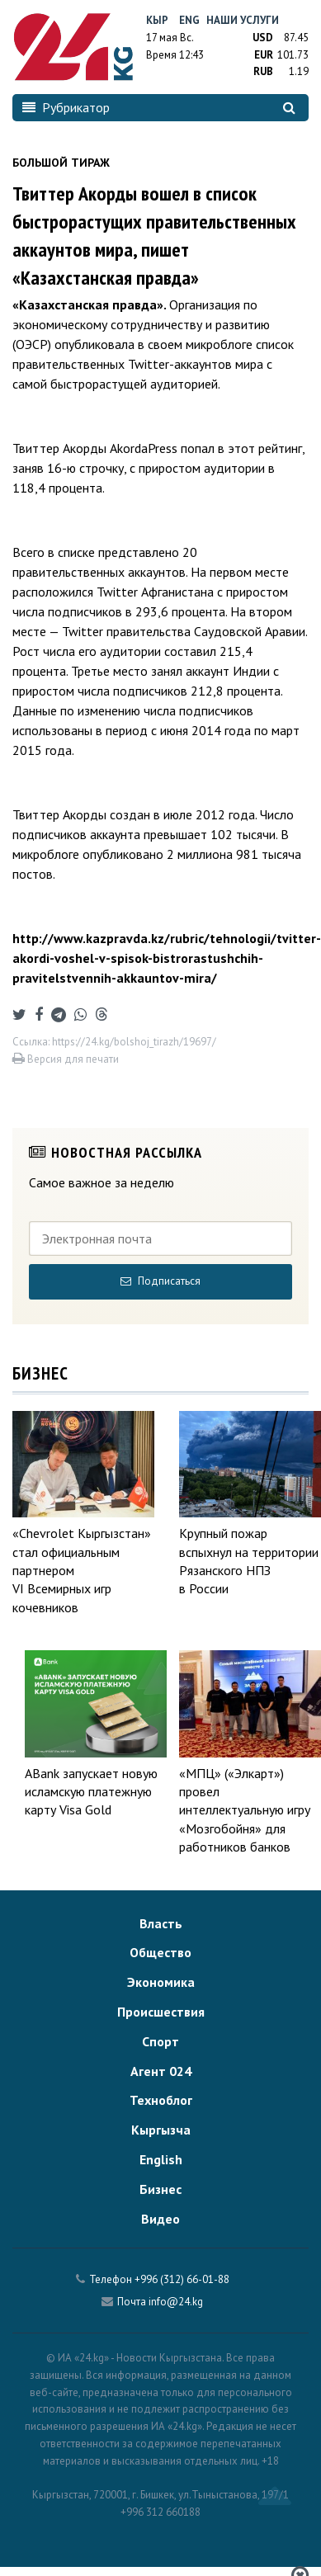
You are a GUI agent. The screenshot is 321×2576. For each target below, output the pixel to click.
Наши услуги (242, 20)
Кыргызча (161, 2129)
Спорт (160, 2041)
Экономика (161, 1982)
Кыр (157, 20)
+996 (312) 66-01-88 (182, 2279)
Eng (189, 20)
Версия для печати (65, 1059)
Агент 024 (160, 2071)
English (160, 2159)
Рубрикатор (66, 107)
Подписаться (160, 1281)
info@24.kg (176, 2302)
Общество (160, 1952)
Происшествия (161, 2011)
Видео (160, 2218)
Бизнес (160, 2189)
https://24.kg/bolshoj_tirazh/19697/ (134, 1042)
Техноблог (161, 2100)
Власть (160, 1923)
